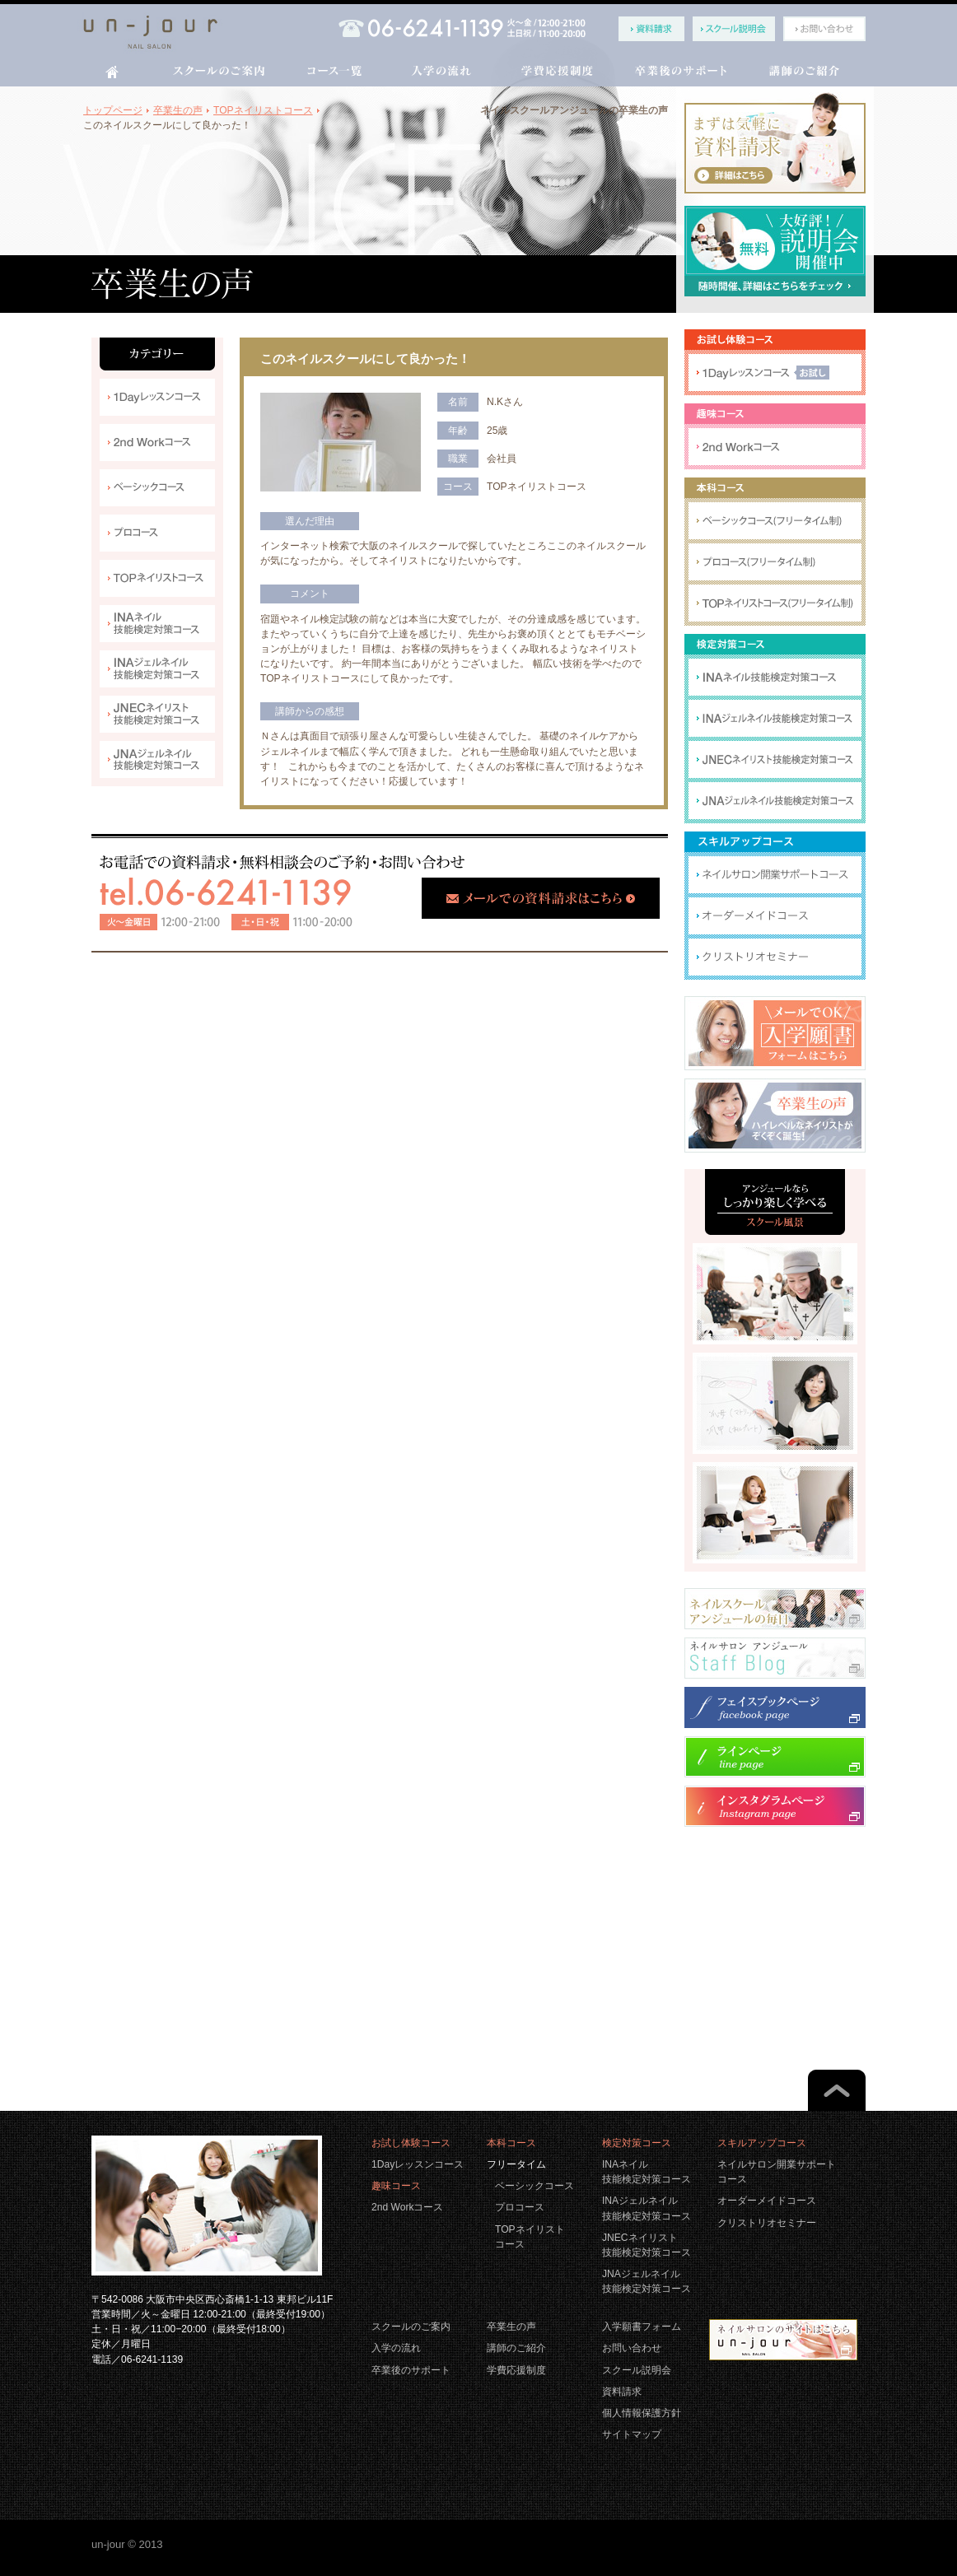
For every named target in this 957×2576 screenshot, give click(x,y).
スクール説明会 (636, 2370)
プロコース (519, 2207)
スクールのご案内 (410, 2326)
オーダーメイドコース (766, 2200)
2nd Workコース (407, 2207)
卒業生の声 (511, 2326)
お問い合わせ (631, 2348)
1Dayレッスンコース (417, 2164)
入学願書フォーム (641, 2326)
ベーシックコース (534, 2186)
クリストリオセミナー (766, 2223)
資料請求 (622, 2391)
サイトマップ (631, 2434)
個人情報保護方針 (641, 2413)
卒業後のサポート (410, 2370)
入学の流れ (396, 2348)
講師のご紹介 (516, 2348)
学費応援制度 (516, 2370)
